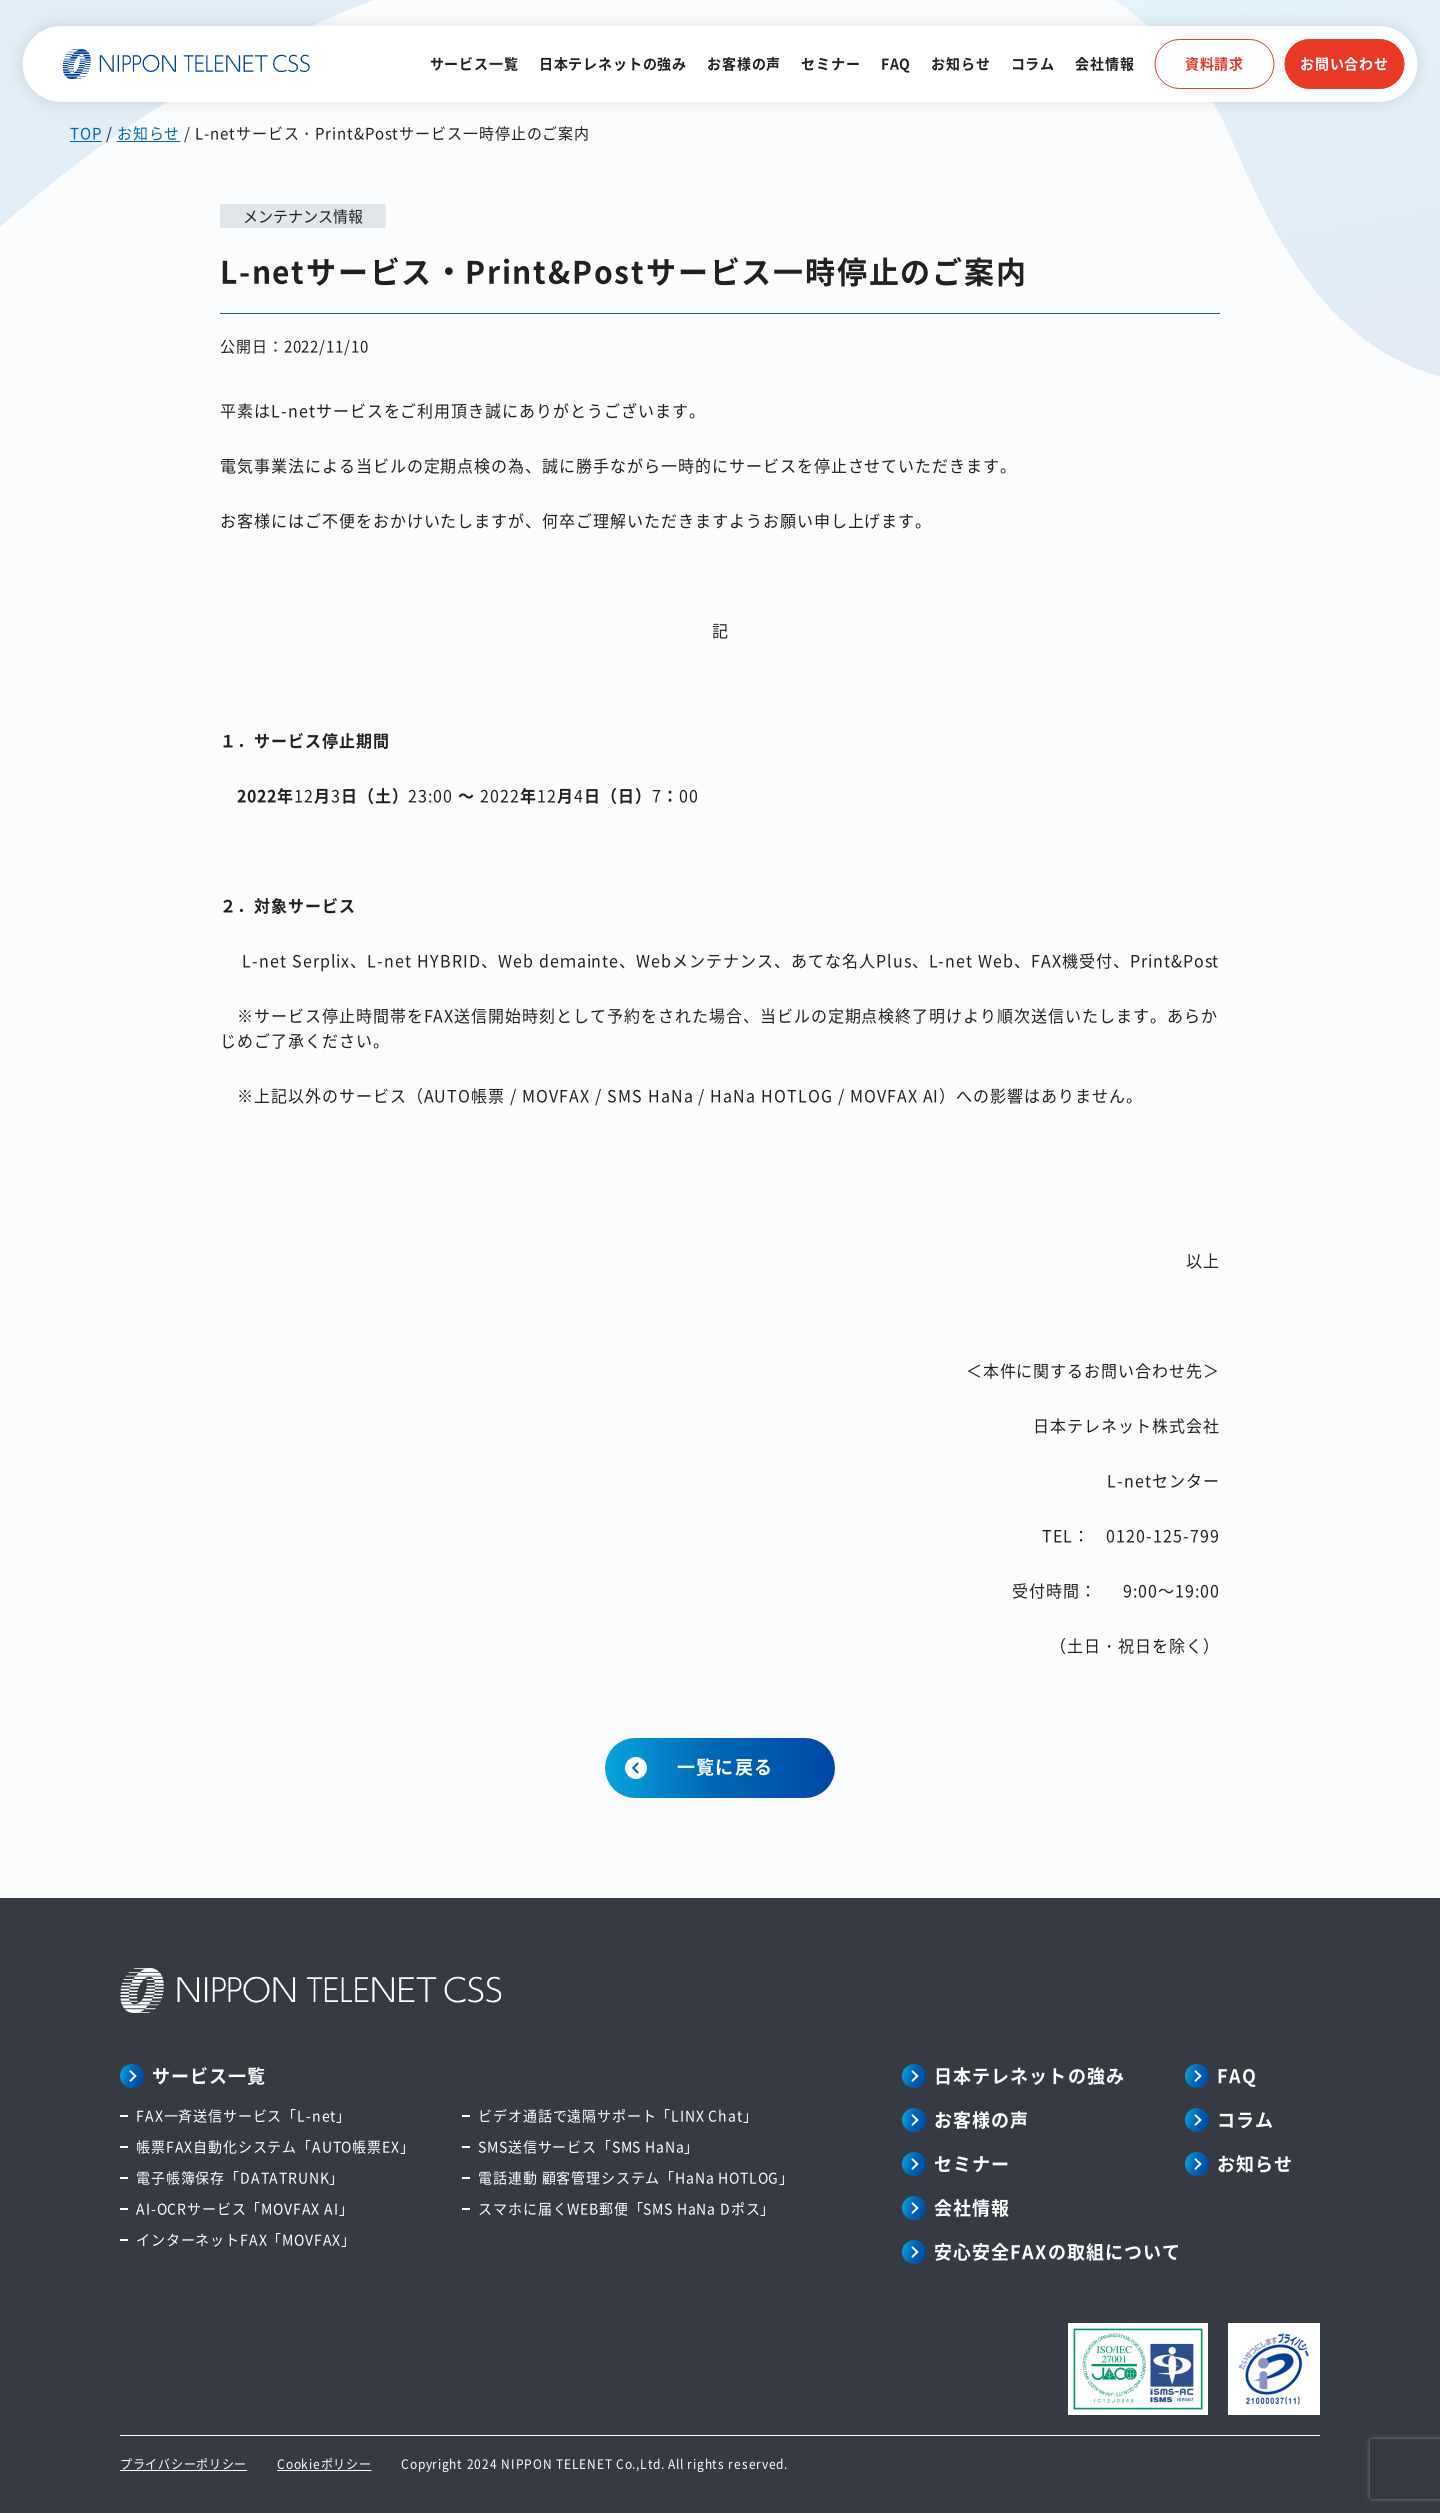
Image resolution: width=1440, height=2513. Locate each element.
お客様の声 (744, 63)
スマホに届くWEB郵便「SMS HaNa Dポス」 (626, 2208)
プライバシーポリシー (183, 2463)
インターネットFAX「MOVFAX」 (246, 2239)
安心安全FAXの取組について (1057, 2251)
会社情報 (1104, 63)
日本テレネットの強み (613, 63)
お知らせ (960, 63)
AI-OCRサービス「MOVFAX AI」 (245, 2208)
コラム (1033, 63)
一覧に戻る (724, 1766)
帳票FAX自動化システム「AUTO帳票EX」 (275, 2146)
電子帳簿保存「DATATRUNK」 (240, 2177)
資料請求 (1214, 63)
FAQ (896, 63)
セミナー (830, 63)
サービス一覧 (474, 63)
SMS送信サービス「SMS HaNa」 (588, 2146)
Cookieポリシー (324, 2463)
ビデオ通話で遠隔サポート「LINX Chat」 (617, 2115)
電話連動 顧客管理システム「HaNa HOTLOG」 (636, 2177)
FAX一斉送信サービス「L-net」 (243, 2115)
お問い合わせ (1344, 63)
